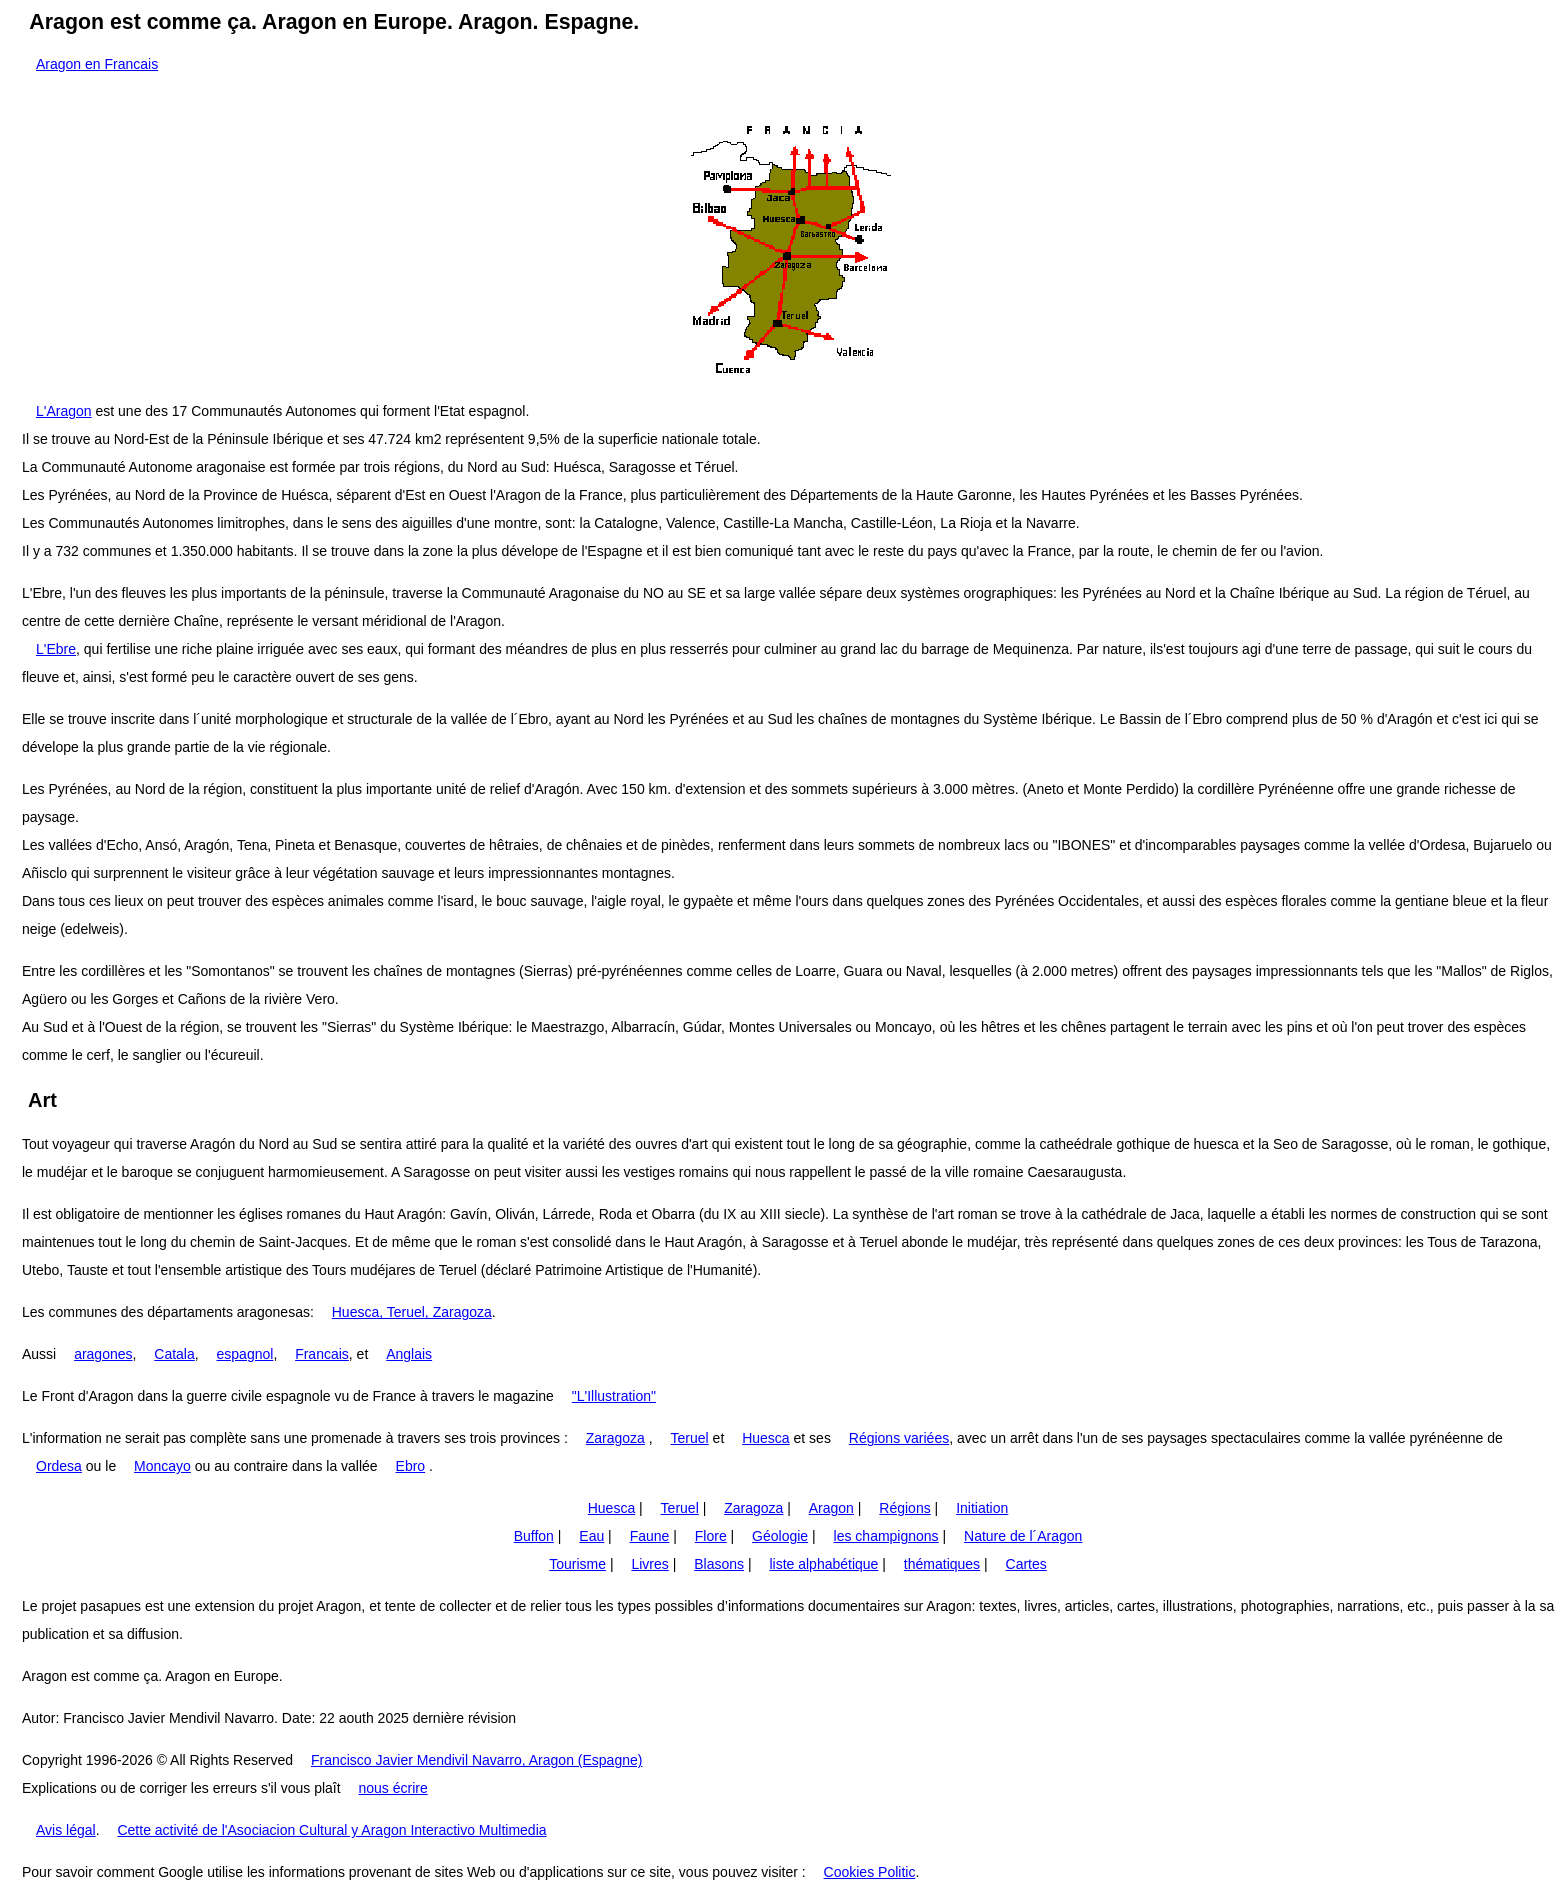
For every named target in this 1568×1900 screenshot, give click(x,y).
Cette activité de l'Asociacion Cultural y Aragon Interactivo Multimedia (331, 1830)
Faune (650, 1536)
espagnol (245, 1354)
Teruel (690, 1438)
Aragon (831, 1508)
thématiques (942, 1564)
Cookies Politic (870, 1872)
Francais (322, 1354)
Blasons (719, 1564)
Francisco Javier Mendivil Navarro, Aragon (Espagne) (476, 1760)
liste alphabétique (823, 1564)
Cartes (1026, 1564)
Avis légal (66, 1830)
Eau (591, 1536)
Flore (711, 1536)
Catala (174, 1354)
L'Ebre (56, 649)
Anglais (409, 1354)
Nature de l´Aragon (1023, 1536)
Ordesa (59, 1466)
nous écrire (392, 1788)
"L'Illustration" (614, 1396)
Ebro (411, 1466)
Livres (649, 1564)
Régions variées (899, 1438)
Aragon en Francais (97, 64)
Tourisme (577, 1564)
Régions (904, 1508)
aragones (103, 1354)
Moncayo (162, 1466)
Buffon (534, 1536)
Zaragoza (615, 1438)
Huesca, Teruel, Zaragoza (412, 1312)
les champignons (886, 1536)
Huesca (765, 1438)
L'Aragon (64, 411)
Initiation (982, 1508)
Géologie (780, 1536)
